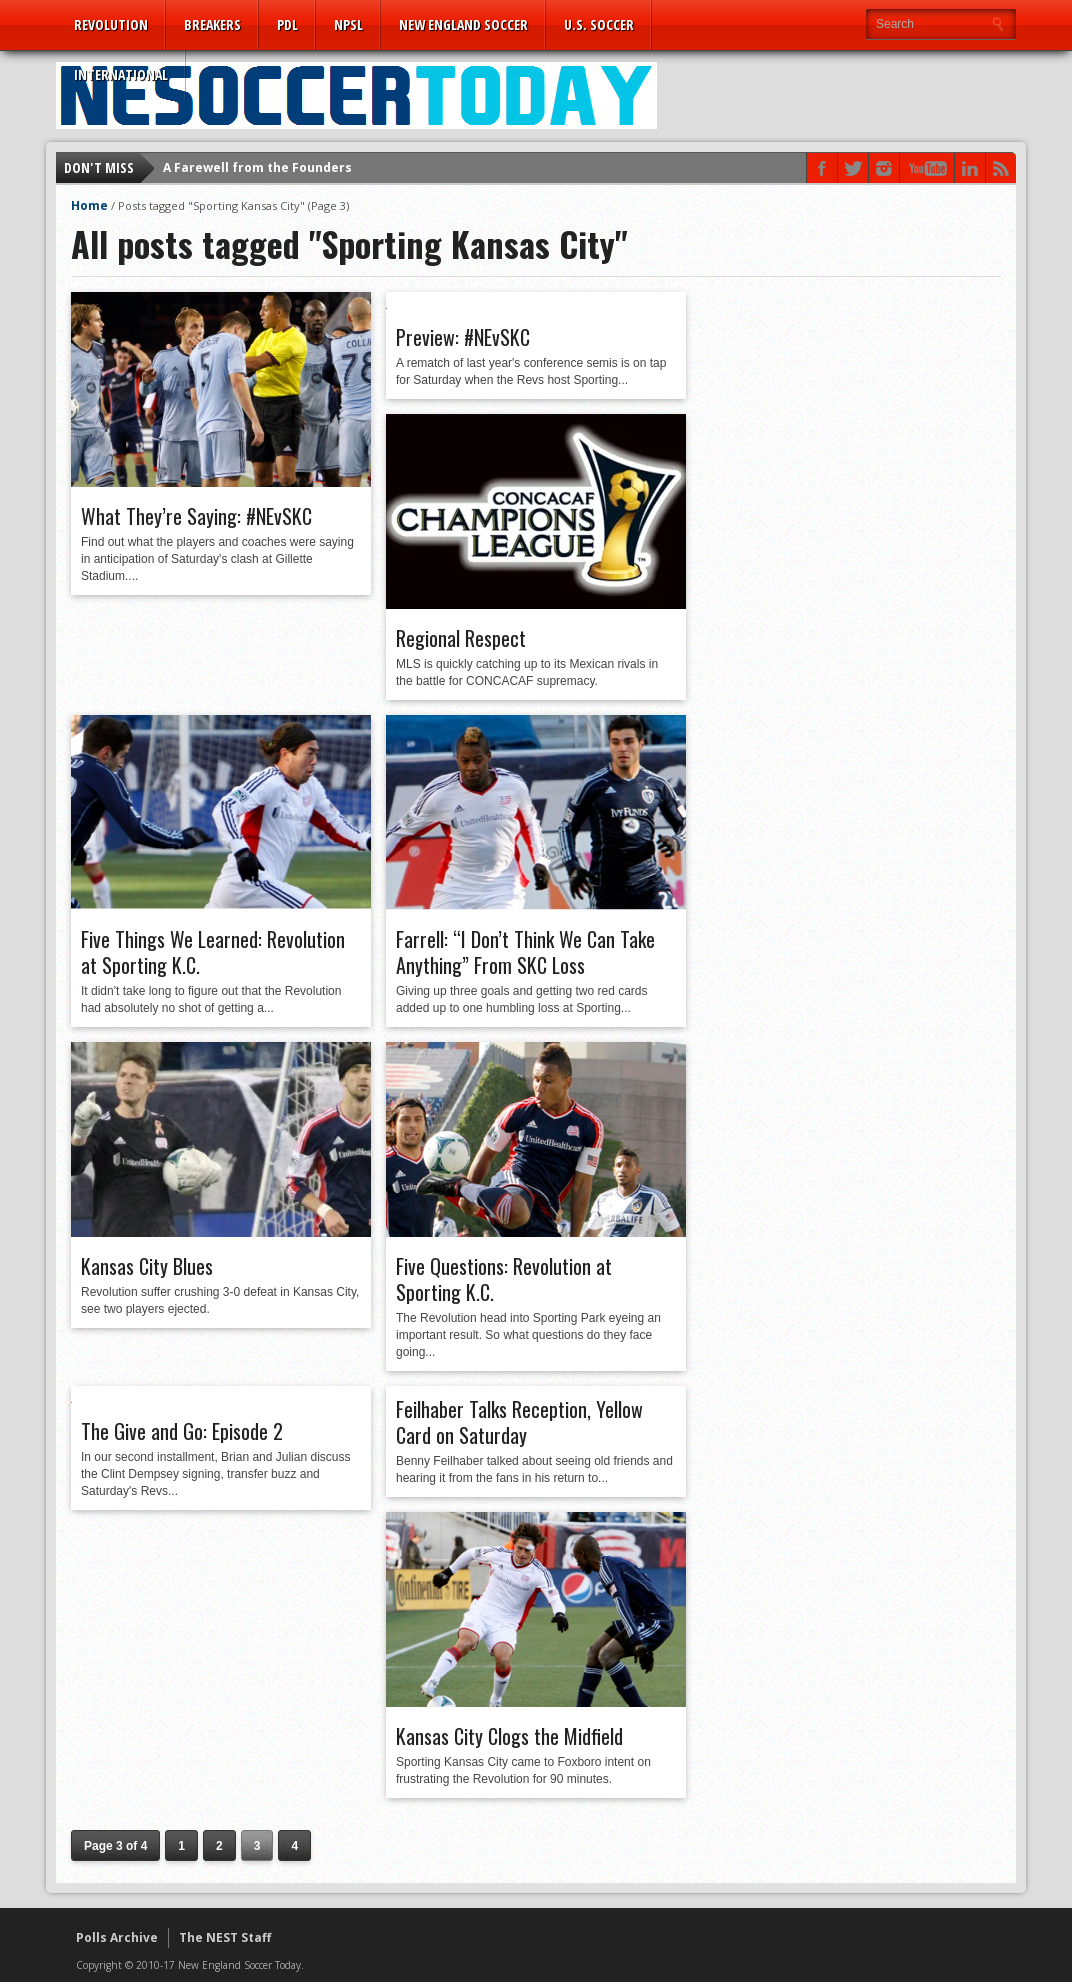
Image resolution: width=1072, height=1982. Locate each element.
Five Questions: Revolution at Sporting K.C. (504, 1279)
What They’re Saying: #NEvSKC (196, 516)
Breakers (212, 24)
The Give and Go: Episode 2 (182, 1431)
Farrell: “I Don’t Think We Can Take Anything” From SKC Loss (525, 952)
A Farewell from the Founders (257, 167)
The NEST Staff (225, 1937)
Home (89, 205)
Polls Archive (117, 1937)
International (121, 74)
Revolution (111, 24)
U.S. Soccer (599, 24)
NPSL (348, 24)
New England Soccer (463, 24)
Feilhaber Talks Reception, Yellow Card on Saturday (519, 1422)
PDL (287, 24)
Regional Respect (461, 638)
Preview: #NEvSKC (463, 337)
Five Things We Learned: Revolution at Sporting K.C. (213, 952)
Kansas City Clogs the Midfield (509, 1736)
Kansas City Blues (147, 1266)
